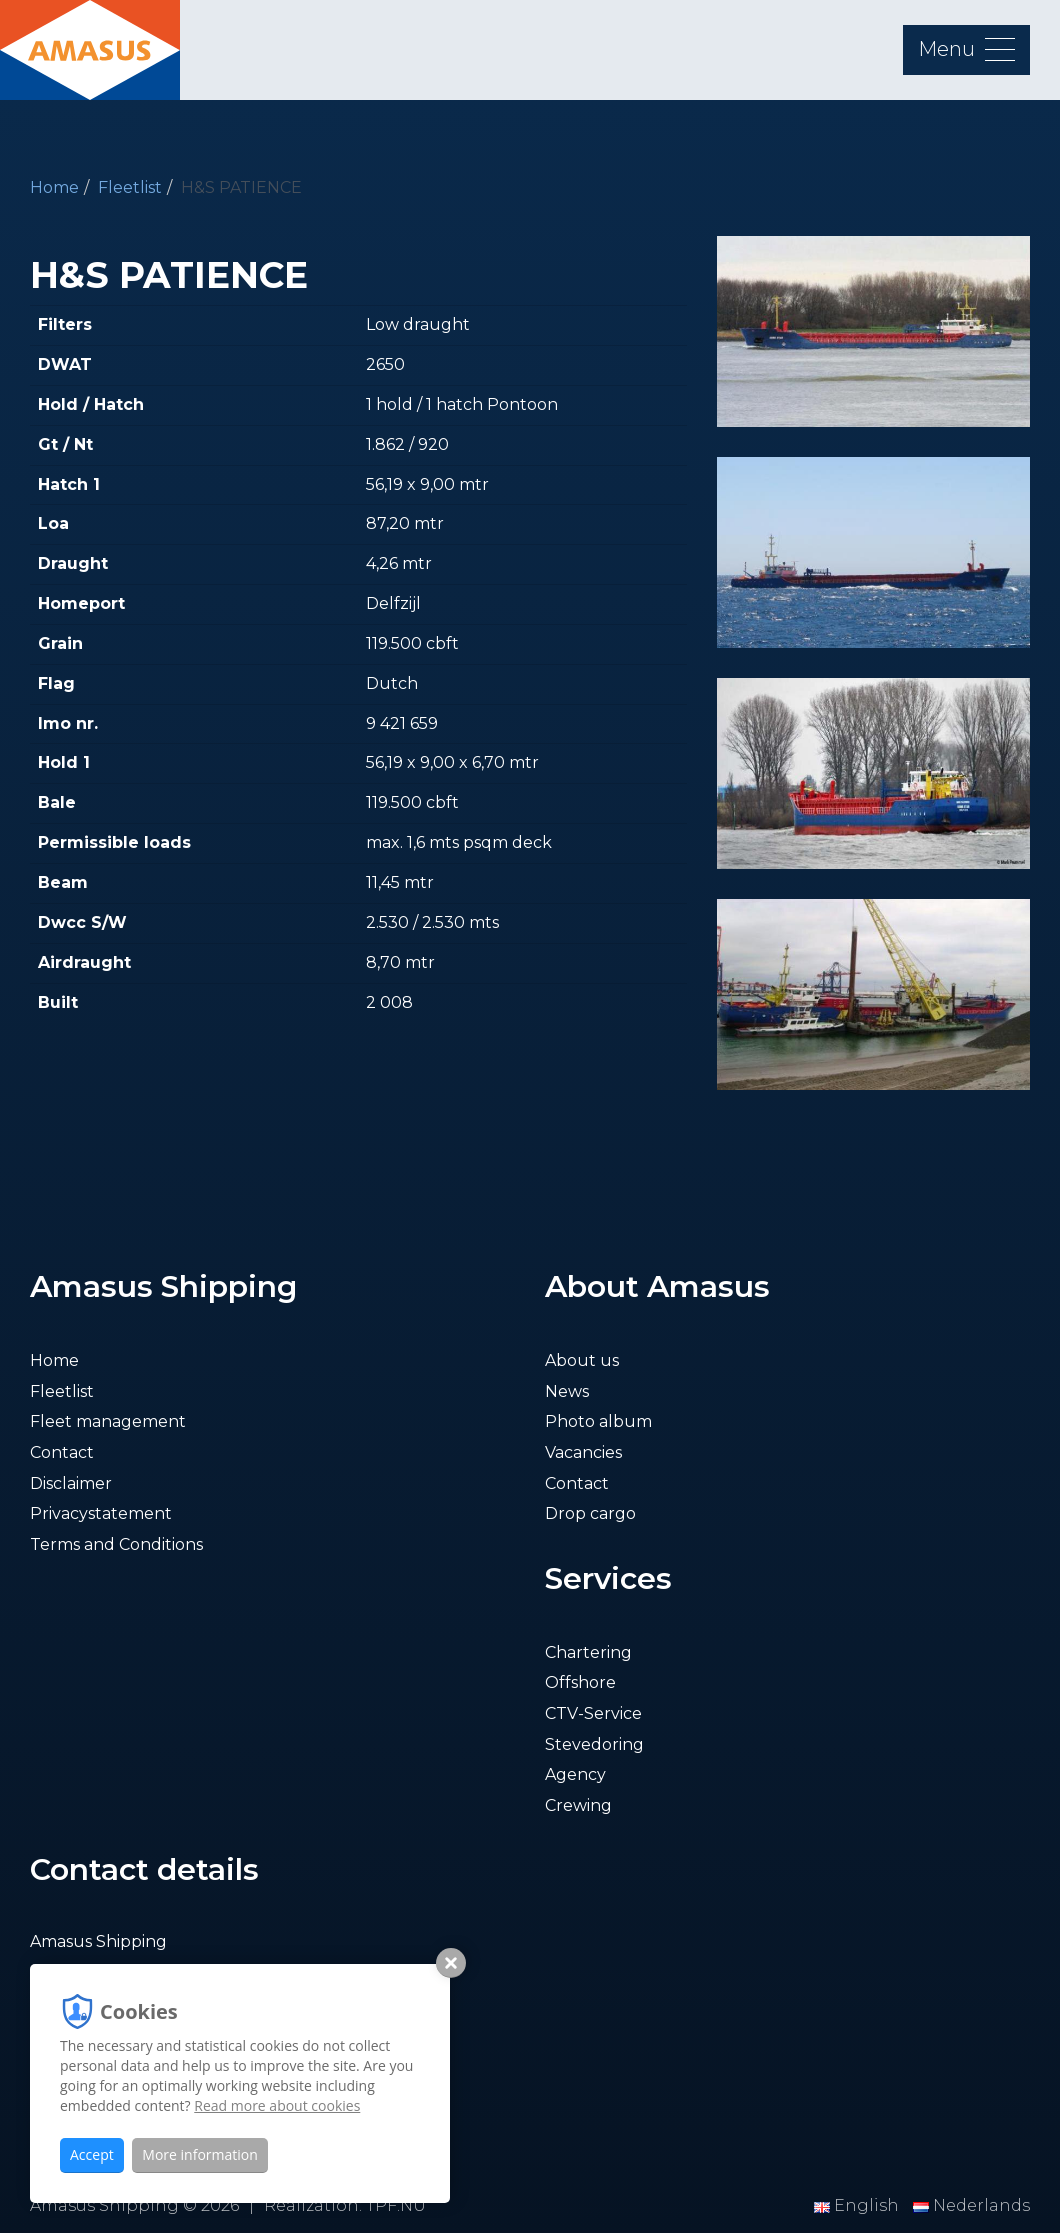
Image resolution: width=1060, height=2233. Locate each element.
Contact (62, 1452)
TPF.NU (396, 2205)
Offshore (580, 1682)
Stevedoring (594, 1744)
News (567, 1391)
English (858, 2205)
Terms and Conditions (116, 1544)
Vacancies (583, 1452)
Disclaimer (71, 1483)
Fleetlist (130, 187)
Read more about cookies (277, 2105)
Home (54, 187)
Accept (92, 2154)
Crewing (578, 1805)
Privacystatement (101, 1513)
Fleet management (108, 1421)
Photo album (598, 1421)
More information (199, 2154)
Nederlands (971, 2205)
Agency (575, 1774)
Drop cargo (590, 1513)
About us (582, 1360)
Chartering (588, 1652)
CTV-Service (593, 1713)
